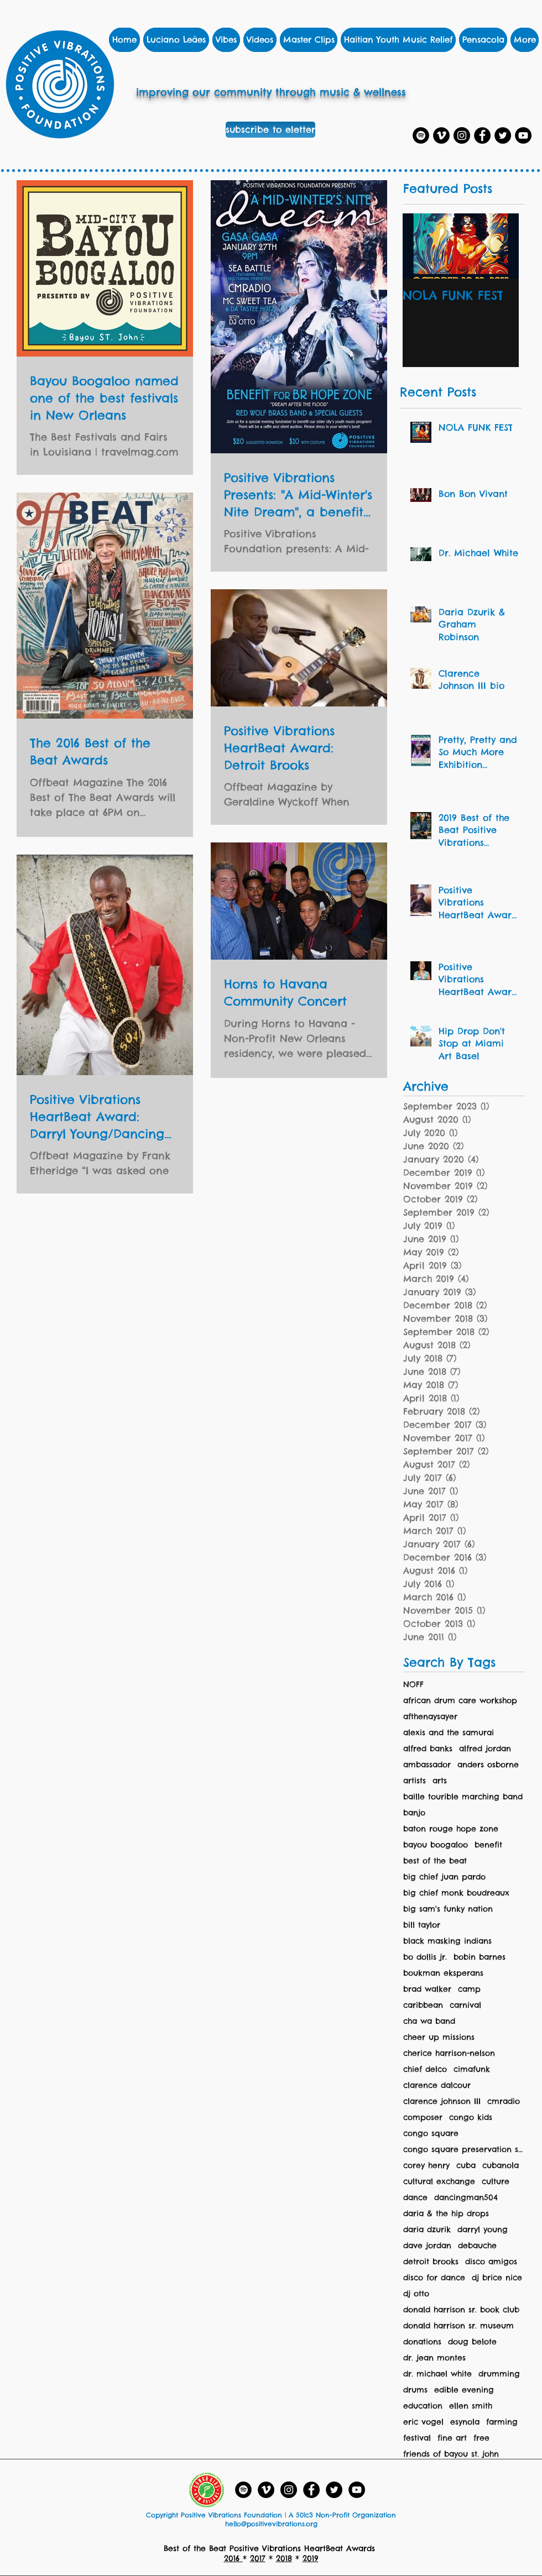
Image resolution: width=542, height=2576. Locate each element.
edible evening (464, 2390)
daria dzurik (427, 2229)
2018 (284, 2558)
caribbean (423, 2005)
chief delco (425, 2069)
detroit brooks (430, 2261)
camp (469, 1989)
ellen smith (470, 2406)
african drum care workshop (460, 1700)
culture (495, 2181)
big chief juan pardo (444, 1877)
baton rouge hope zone (450, 1829)
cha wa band (429, 2021)
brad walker (427, 1989)
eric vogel (423, 2422)
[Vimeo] (441, 135)
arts (439, 1781)
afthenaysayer (430, 1716)
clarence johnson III (442, 2101)
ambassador (427, 1764)
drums (415, 2390)
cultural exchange (439, 2181)
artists (414, 1781)
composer (422, 2117)
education (422, 2406)
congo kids (470, 2117)
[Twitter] (502, 135)
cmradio (503, 2101)
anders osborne (488, 1764)
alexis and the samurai (448, 1732)
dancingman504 (466, 2197)
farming (502, 2422)
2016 (233, 2558)
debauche (477, 2245)
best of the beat (435, 1861)
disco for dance (434, 2277)
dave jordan (427, 2245)
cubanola (500, 2165)
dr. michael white (437, 2374)
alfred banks (427, 1748)
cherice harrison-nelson (449, 2053)
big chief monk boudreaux (456, 1893)
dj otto (416, 2293)
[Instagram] (462, 135)
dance (415, 2197)
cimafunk (472, 2069)
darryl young (482, 2229)
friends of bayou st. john (451, 2454)
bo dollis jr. (425, 1957)
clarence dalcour (437, 2085)
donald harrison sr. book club (461, 2310)
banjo (414, 1813)
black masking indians (447, 1941)
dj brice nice (497, 2277)
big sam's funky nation (448, 1909)
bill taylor (421, 1925)
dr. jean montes (434, 2358)
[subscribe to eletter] (270, 130)
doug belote (472, 2342)
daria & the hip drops (446, 2213)
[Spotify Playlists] (421, 135)
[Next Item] (501, 246)
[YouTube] (523, 135)
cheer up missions (439, 2037)
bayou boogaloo (435, 1845)
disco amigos (491, 2261)
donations (422, 2342)
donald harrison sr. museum (458, 2326)
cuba (466, 2165)
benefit (488, 1845)
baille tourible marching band (463, 1797)
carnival (465, 2005)
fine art (452, 2438)
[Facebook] (482, 135)
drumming (499, 2374)
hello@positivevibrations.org (271, 2524)
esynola (465, 2422)
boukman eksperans (443, 1973)
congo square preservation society (464, 2149)
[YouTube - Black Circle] (356, 2489)
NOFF (413, 1684)
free (481, 2438)
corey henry (426, 2165)
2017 (257, 2558)
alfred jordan (485, 1748)
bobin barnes (479, 1957)
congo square (430, 2133)
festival (417, 2438)
